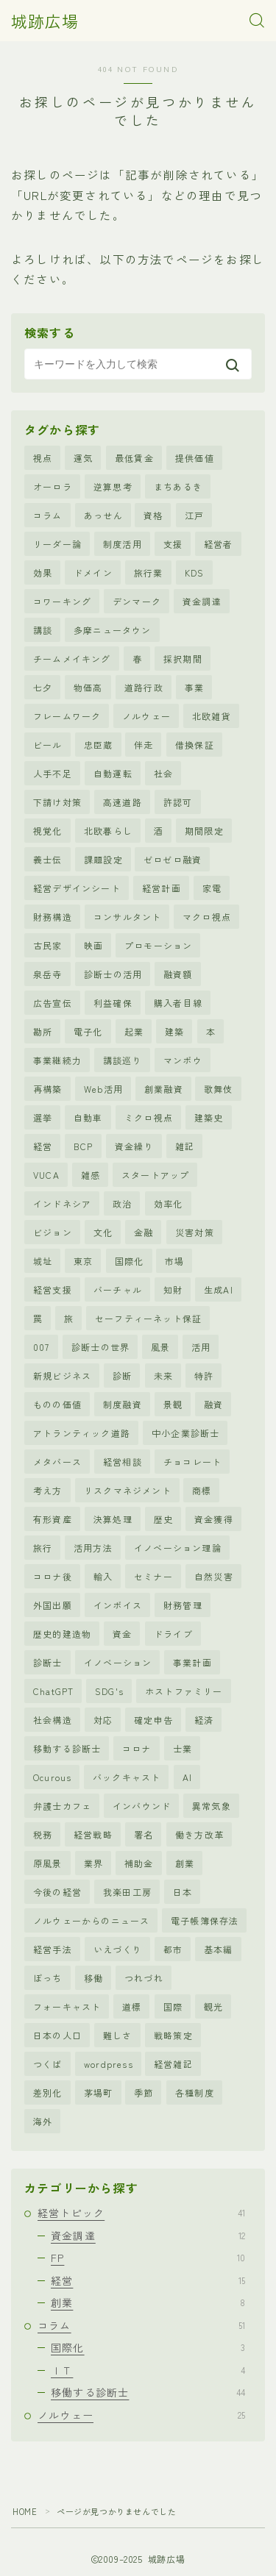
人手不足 (52, 773)
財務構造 (52, 916)
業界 (93, 1863)
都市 (173, 1949)
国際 (173, 2006)
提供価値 (194, 458)
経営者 (218, 544)
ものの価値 (57, 1404)
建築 (174, 1031)
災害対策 (194, 1232)
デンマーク (137, 601)
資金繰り (134, 1146)
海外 (42, 2121)
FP (148, 2257)
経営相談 (122, 1461)
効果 (42, 572)
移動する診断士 (67, 1748)
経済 (203, 1719)
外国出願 (52, 1605)
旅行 (42, 1547)
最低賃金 (134, 458)
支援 (173, 544)
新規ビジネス (62, 1375)
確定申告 (153, 1719)
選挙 (42, 1117)
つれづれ (143, 1978)
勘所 (42, 1031)
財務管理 (182, 1605)
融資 (213, 1404)
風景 (160, 1347)
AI (187, 1777)
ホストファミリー (184, 1691)
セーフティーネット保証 (148, 1318)
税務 (42, 1834)
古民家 (48, 945)
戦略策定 (173, 2035)
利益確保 (112, 1002)
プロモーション (158, 945)
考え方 (48, 1490)
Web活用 (103, 1088)
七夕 (42, 687)
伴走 (143, 744)
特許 (203, 1375)
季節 (143, 2092)
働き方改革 (199, 1834)
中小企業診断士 (185, 1433)
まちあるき (178, 486)
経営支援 (52, 1289)
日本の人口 (57, 2035)
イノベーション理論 (178, 1547)
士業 (182, 1748)
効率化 (168, 1203)
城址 (42, 1261)
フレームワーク (67, 716)
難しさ (117, 2035)
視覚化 (48, 830)
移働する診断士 (148, 2392)
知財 (173, 1289)
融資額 (178, 974)
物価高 (88, 687)
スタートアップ (155, 1175)
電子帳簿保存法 (204, 1920)
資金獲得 (213, 1519)
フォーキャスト (67, 2006)
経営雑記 (173, 2064)
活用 (200, 1347)
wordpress (108, 2064)
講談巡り (122, 1060)
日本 (182, 1891)
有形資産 (52, 1519)
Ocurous (52, 1777)
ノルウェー (146, 716)
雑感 (90, 1175)
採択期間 (182, 658)
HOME (25, 2511)
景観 (173, 1404)
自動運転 (112, 773)
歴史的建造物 (62, 1633)
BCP (83, 1146)
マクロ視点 (207, 916)
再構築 (48, 1088)
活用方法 (93, 1547)
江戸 (194, 515)
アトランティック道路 (81, 1433)
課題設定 (103, 859)
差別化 (48, 2092)
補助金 (139, 1863)
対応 (103, 1719)
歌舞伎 (218, 1088)
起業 (134, 1031)
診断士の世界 (100, 1347)
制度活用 (122, 544)
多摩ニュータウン (113, 630)
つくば (48, 2064)
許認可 (178, 802)
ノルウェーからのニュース (91, 1920)
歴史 (163, 1519)
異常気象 (211, 1805)
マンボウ (182, 1060)
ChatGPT (53, 1691)
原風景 (48, 1863)
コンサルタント (127, 916)
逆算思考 (112, 486)
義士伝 (48, 859)
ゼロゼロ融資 (173, 859)
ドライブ (173, 1633)
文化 (103, 1232)
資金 (122, 1633)
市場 (174, 1261)
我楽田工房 (127, 1891)
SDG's (109, 1691)
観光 (213, 2006)
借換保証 (194, 744)
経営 (42, 1146)
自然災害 (213, 1576)
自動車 (88, 1117)
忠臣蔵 (98, 744)
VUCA (46, 1175)
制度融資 (122, 1404)
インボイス (117, 1605)
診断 (122, 1375)
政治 (122, 1203)
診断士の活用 (113, 974)
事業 (194, 687)
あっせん (103, 515)
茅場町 (98, 2092)
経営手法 (52, 1949)
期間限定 (204, 830)
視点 (42, 458)
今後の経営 (57, 1891)
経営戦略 (93, 1834)
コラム (48, 515)
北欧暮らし (108, 830)
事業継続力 (57, 1060)
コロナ (137, 1748)
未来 (163, 1375)
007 (41, 1347)
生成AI (218, 1289)
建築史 (209, 1117)
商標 (201, 1490)
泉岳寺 (48, 974)
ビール (48, 744)
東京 (83, 1261)
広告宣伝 (52, 1002)
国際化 (129, 1261)
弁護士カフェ (62, 1805)
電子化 (88, 1031)
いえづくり (117, 1949)
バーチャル (117, 1289)
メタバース (57, 1461)
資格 (153, 515)
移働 (93, 1978)
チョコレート (192, 1461)
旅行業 (148, 572)
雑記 (184, 1146)
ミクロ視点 (148, 1117)
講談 (42, 630)
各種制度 (194, 2092)
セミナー (153, 1576)
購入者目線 (178, 1002)
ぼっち (48, 1978)
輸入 (103, 1576)
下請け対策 (57, 802)
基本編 (218, 1949)
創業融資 (163, 1088)
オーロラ (52, 486)
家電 (212, 888)
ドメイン (93, 572)
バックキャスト (126, 1777)
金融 (143, 1232)
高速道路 (122, 802)
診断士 (48, 1662)
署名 (143, 1834)
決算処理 (112, 1519)
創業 (184, 1863)
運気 (83, 458)
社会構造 (52, 1719)
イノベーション (118, 1662)
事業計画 (192, 1662)
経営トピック (141, 2212)
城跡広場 (45, 20)
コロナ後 (52, 1576)
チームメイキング (72, 658)
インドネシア (62, 1203)
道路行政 (143, 687)
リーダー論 (57, 544)
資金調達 (202, 601)
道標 (131, 2006)
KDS (195, 572)
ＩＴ (148, 2370)
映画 (93, 945)
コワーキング (62, 601)
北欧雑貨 (211, 716)
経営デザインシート (77, 888)
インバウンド (142, 1805)
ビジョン (52, 1232)
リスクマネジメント (127, 1490)
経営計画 (161, 888)
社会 (163, 773)
